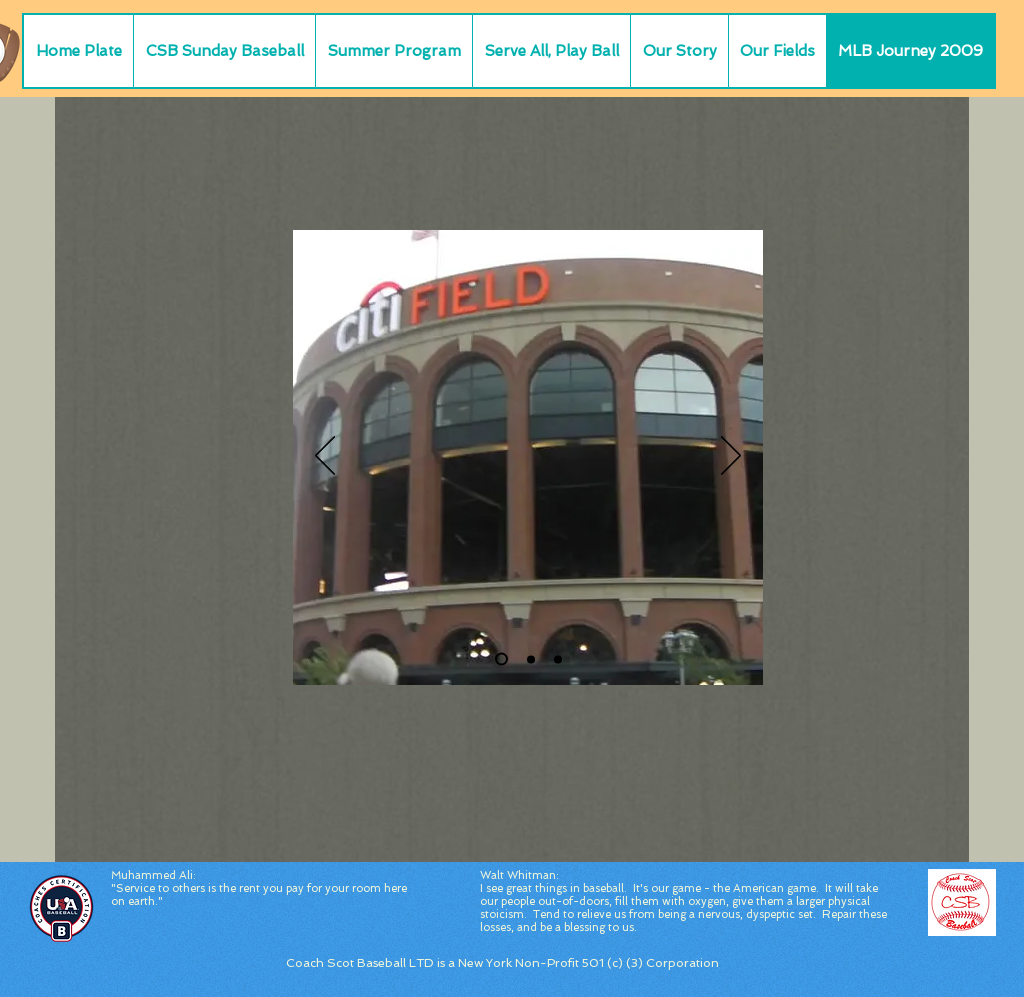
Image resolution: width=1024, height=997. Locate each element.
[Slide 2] (531, 659)
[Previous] (325, 457)
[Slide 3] (558, 659)
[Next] (731, 457)
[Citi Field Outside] (501, 659)
